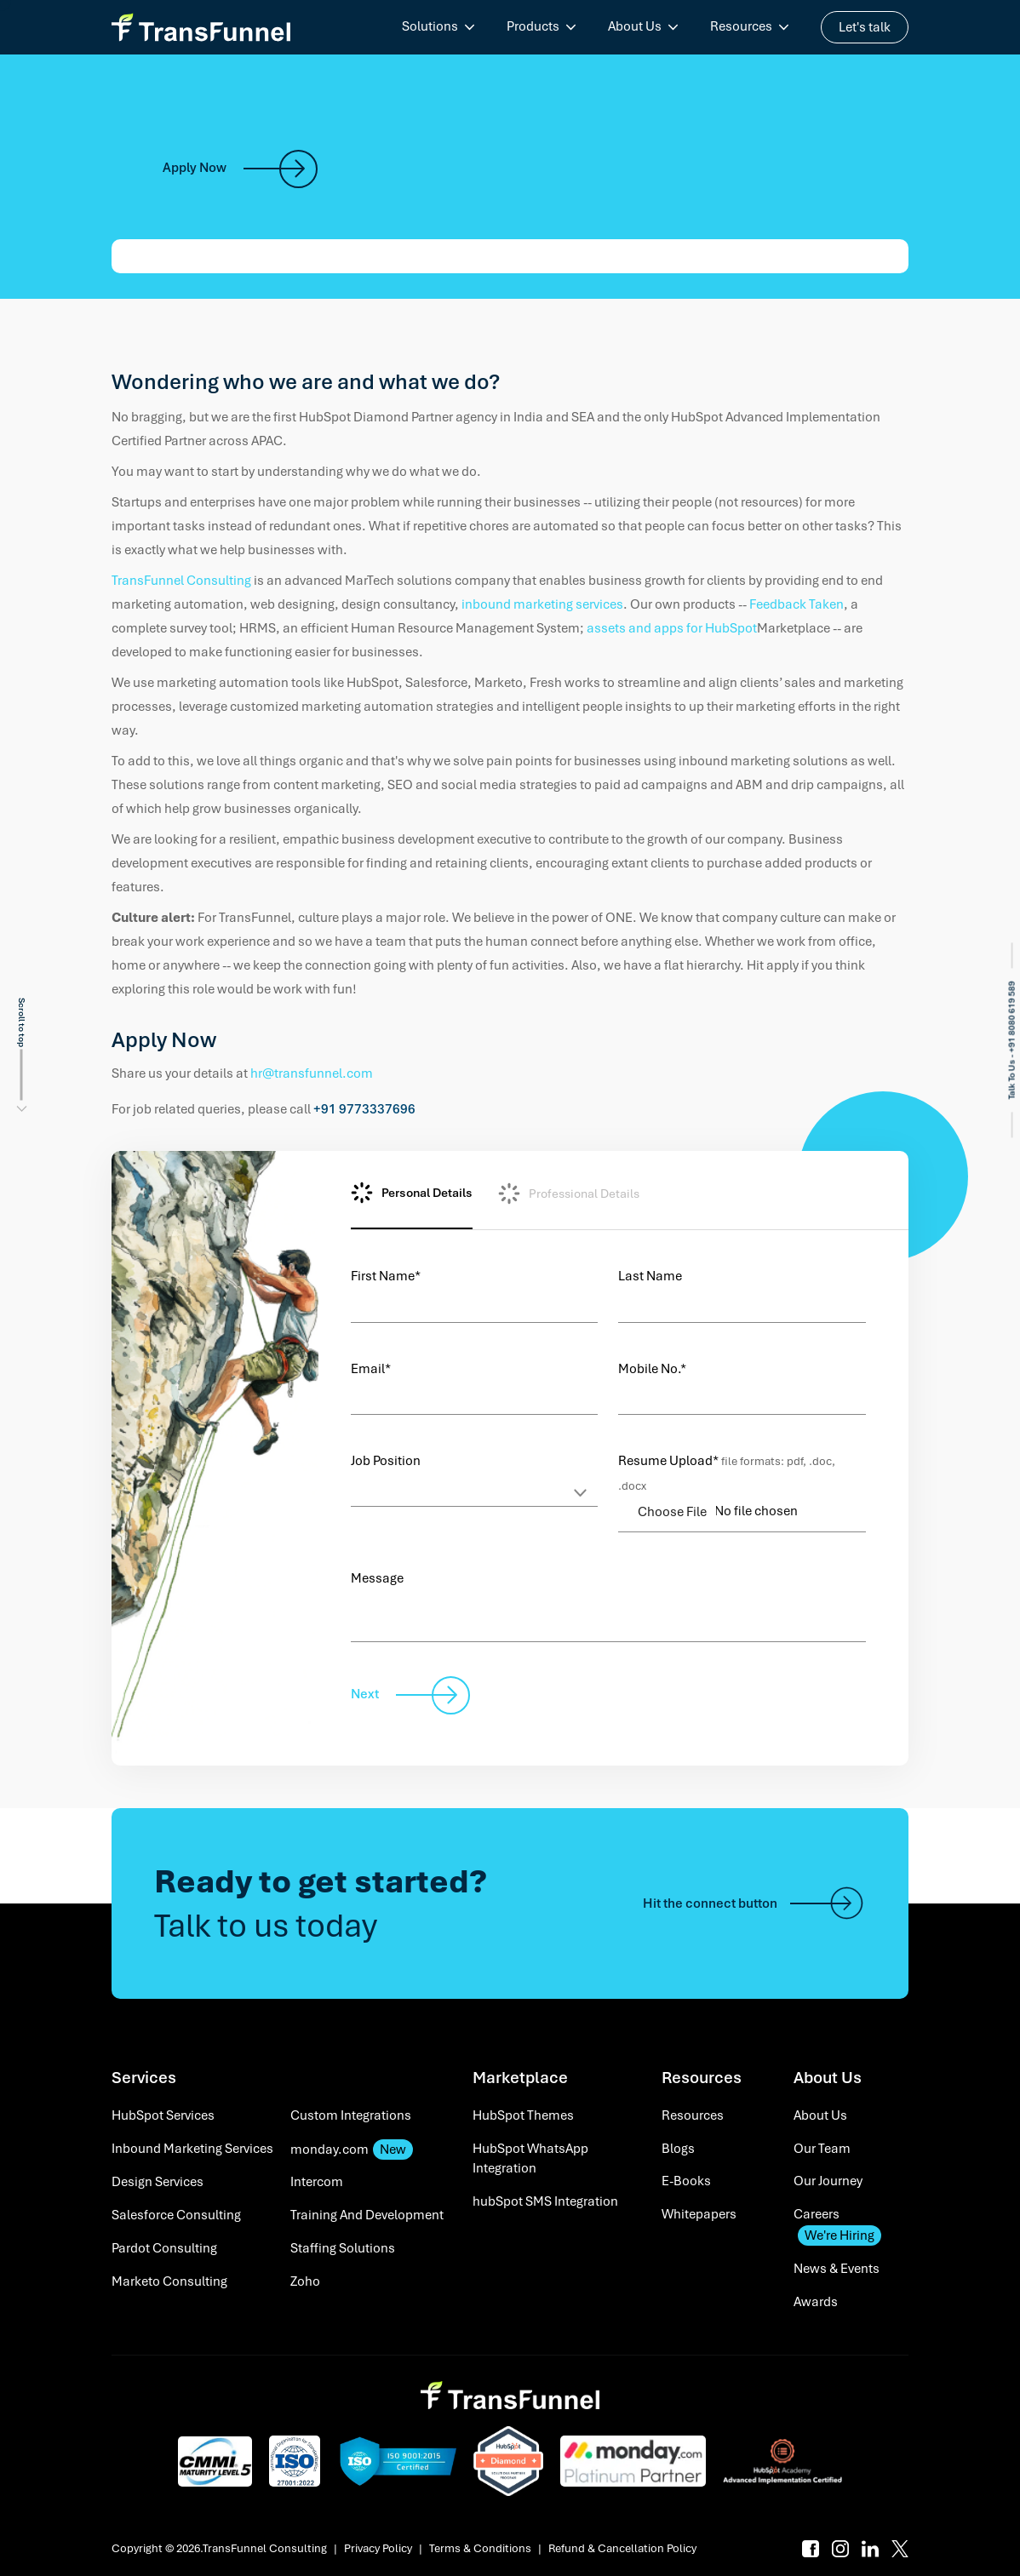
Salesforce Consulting (176, 2215)
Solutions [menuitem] (430, 26)
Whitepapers (699, 2214)
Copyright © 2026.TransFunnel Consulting (219, 2548)
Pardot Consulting (164, 2248)
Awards (816, 2301)
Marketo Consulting (169, 2281)
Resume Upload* (726, 1472)
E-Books (686, 2181)
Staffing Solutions (342, 2248)
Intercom (316, 2181)
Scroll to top (21, 1022)
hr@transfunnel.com (311, 1073)
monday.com (351, 2149)
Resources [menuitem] (741, 26)
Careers (837, 2226)
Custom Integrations (350, 2115)
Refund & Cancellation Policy (622, 2548)
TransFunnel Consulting (183, 580)
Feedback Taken (796, 604)
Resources (693, 2115)
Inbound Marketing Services (192, 2148)
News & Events (837, 2268)
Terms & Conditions (480, 2548)
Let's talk (865, 27)
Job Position (386, 1460)
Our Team (822, 2148)
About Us (820, 2115)
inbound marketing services (542, 604)
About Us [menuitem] (635, 26)
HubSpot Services (163, 2115)
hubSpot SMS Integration (545, 2201)
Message (377, 1578)
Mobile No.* (652, 1368)
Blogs (678, 2148)
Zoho (305, 2281)
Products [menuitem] (533, 26)
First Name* (386, 1276)
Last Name (650, 1276)
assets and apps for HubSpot (672, 628)
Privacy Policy (378, 2548)
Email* (371, 1368)
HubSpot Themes (523, 2115)
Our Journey (828, 2181)
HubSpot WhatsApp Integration (530, 2159)
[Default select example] (475, 1490)
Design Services (157, 2181)
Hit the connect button (754, 1903)
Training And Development (367, 2215)
